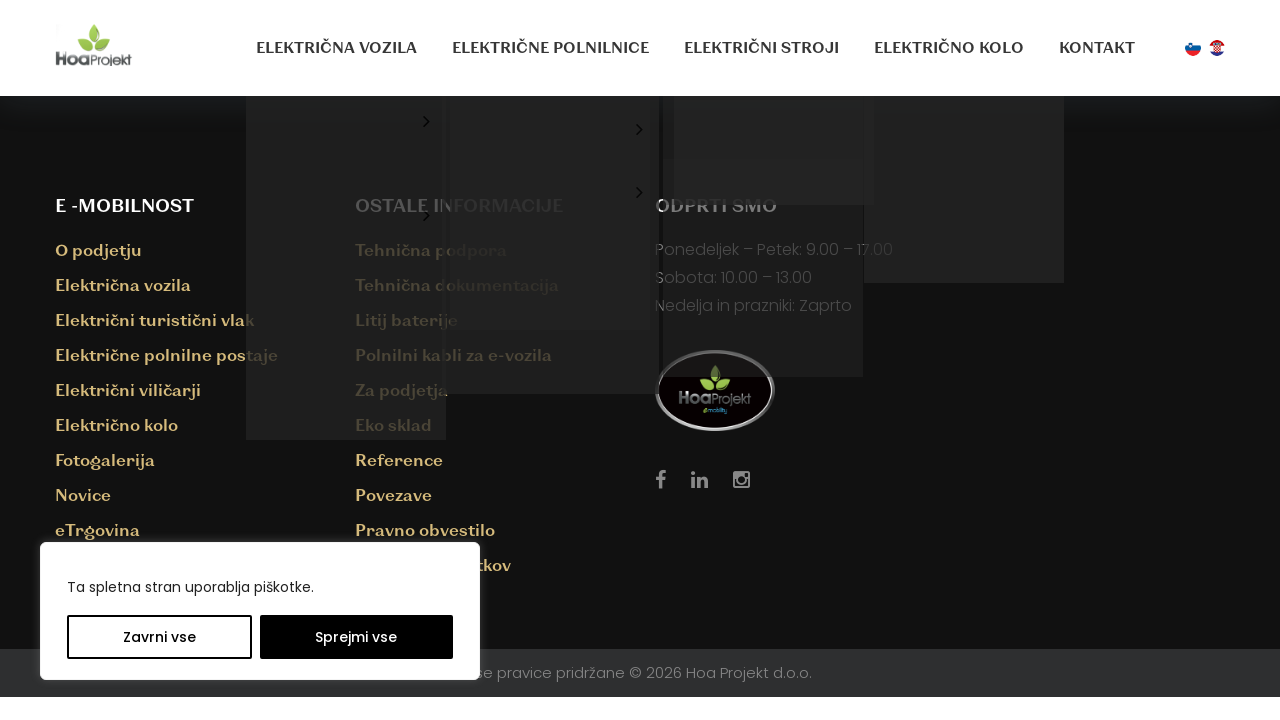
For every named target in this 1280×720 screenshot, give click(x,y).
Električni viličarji (128, 389)
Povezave (393, 494)
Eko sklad (393, 424)
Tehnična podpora (431, 249)
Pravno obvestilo (425, 529)
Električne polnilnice (550, 47)
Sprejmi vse (356, 637)
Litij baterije (406, 319)
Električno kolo (949, 47)
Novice (83, 494)
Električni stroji (761, 47)
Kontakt (1097, 47)
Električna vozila (336, 47)
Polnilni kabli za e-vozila (453, 354)
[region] (260, 611)
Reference (399, 459)
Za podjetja (401, 389)
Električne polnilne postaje (166, 354)
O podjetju (98, 249)
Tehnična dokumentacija (457, 284)
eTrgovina (97, 529)
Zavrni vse (159, 637)
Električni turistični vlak (154, 319)
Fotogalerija (105, 459)
